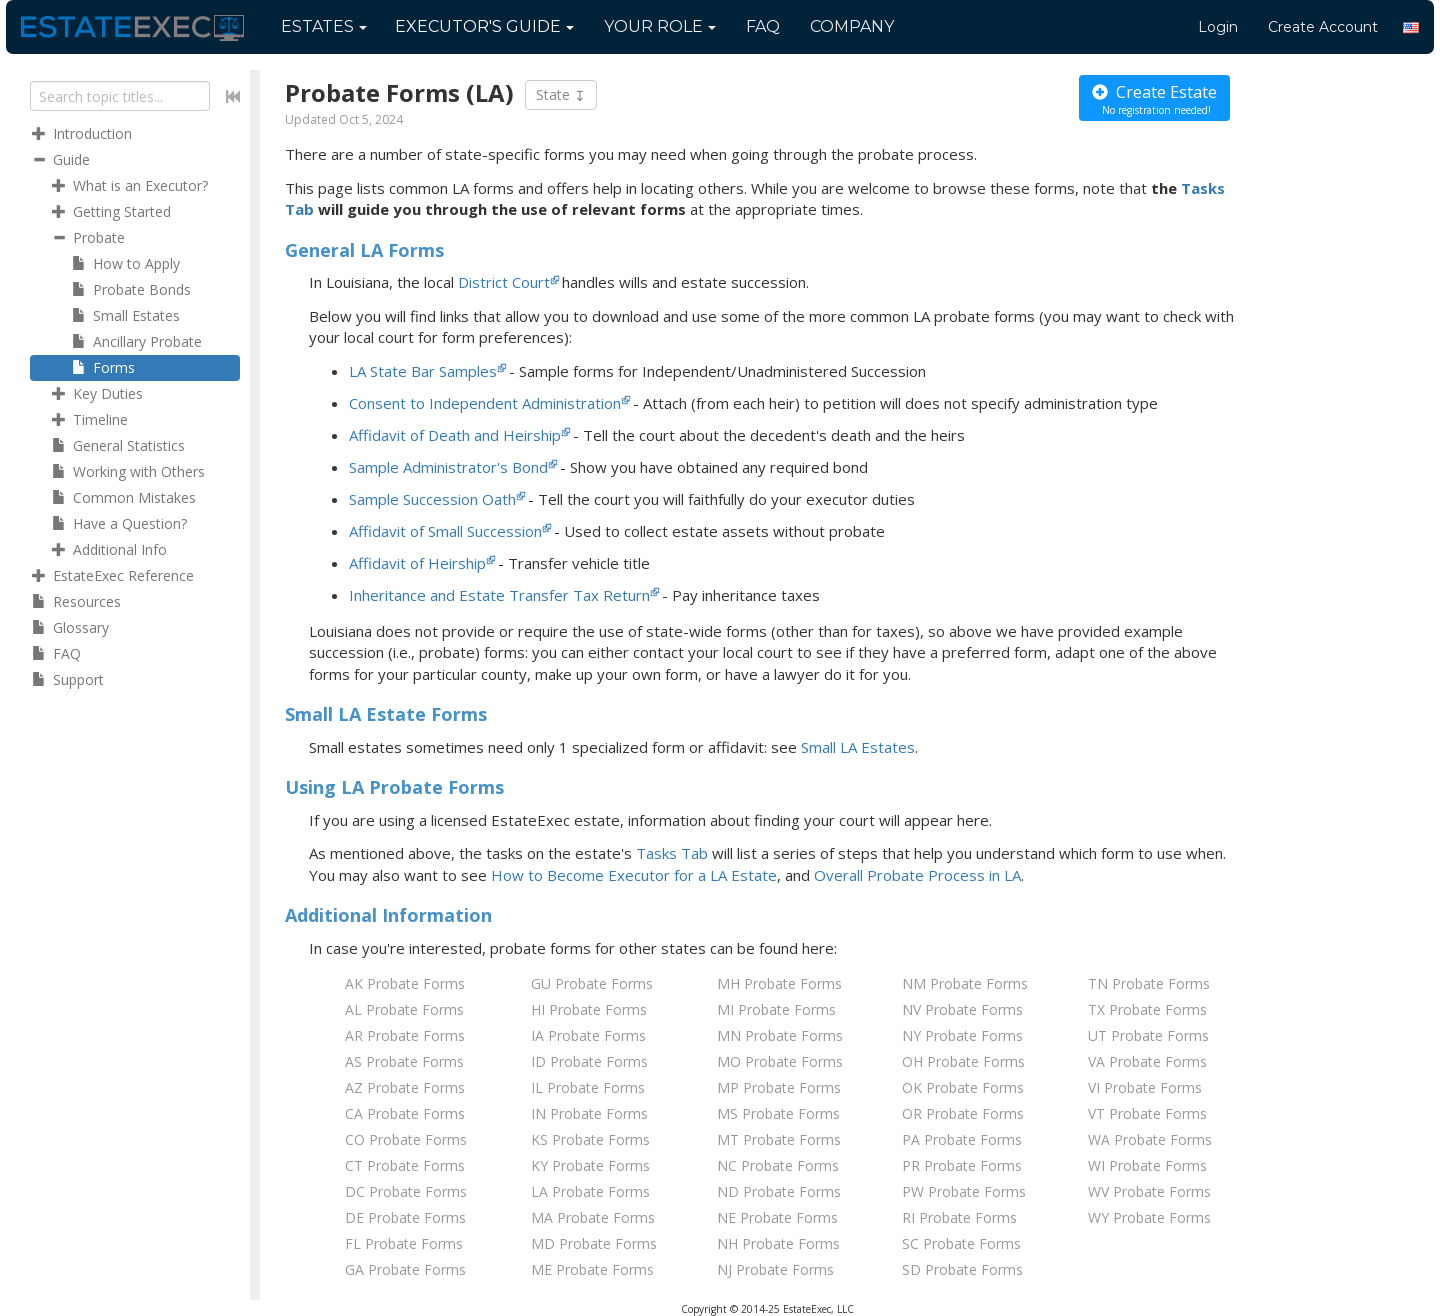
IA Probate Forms (588, 1035)
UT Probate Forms (1148, 1035)
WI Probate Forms (1147, 1165)
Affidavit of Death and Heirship (455, 435)
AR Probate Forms (405, 1035)
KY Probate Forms (590, 1165)
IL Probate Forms (588, 1087)
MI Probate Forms (776, 1009)
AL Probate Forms (404, 1009)
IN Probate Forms (589, 1113)
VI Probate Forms (1145, 1087)
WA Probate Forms (1150, 1139)
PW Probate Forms (964, 1191)
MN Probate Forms (780, 1035)
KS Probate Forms (590, 1139)
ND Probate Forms (779, 1191)
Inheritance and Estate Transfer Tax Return (499, 595)
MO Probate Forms (780, 1061)
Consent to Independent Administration (485, 403)
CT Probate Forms (405, 1165)
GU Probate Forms (592, 983)
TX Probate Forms (1147, 1009)
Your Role (660, 26)
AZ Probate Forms (405, 1087)
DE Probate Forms (405, 1217)
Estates (324, 26)
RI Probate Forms (959, 1217)
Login (1218, 27)
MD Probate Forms (594, 1243)
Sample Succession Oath (432, 499)
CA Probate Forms (405, 1113)
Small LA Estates (858, 747)
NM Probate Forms (965, 983)
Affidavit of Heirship (417, 563)
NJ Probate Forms (775, 1269)
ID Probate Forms (589, 1061)
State (561, 95)
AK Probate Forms (405, 983)
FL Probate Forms (404, 1243)
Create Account (1323, 27)
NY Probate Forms (962, 1035)
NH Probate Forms (778, 1243)
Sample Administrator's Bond (448, 467)
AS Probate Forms (404, 1061)
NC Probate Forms (778, 1165)
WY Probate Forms (1149, 1217)
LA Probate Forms (590, 1191)
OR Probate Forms (963, 1113)
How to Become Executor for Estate (634, 875)
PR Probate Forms (962, 1165)
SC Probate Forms (961, 1243)
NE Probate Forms (777, 1217)
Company (852, 26)
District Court (504, 282)
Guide (484, 26)
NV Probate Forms (962, 1009)
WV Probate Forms (1149, 1191)
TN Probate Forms (1149, 983)
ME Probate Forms (592, 1269)
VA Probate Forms (1147, 1061)
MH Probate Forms (779, 983)
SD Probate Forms (962, 1269)
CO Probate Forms (406, 1139)
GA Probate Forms (405, 1269)
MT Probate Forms (779, 1139)
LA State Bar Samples (423, 371)
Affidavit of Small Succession (445, 531)
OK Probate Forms (963, 1087)
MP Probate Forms (779, 1087)
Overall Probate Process (917, 875)
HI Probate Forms (589, 1009)
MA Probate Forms (593, 1217)
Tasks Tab (672, 853)
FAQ (763, 26)
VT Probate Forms (1147, 1113)
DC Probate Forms (406, 1191)
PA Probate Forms (962, 1139)
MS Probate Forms (778, 1113)
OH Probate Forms (963, 1061)
